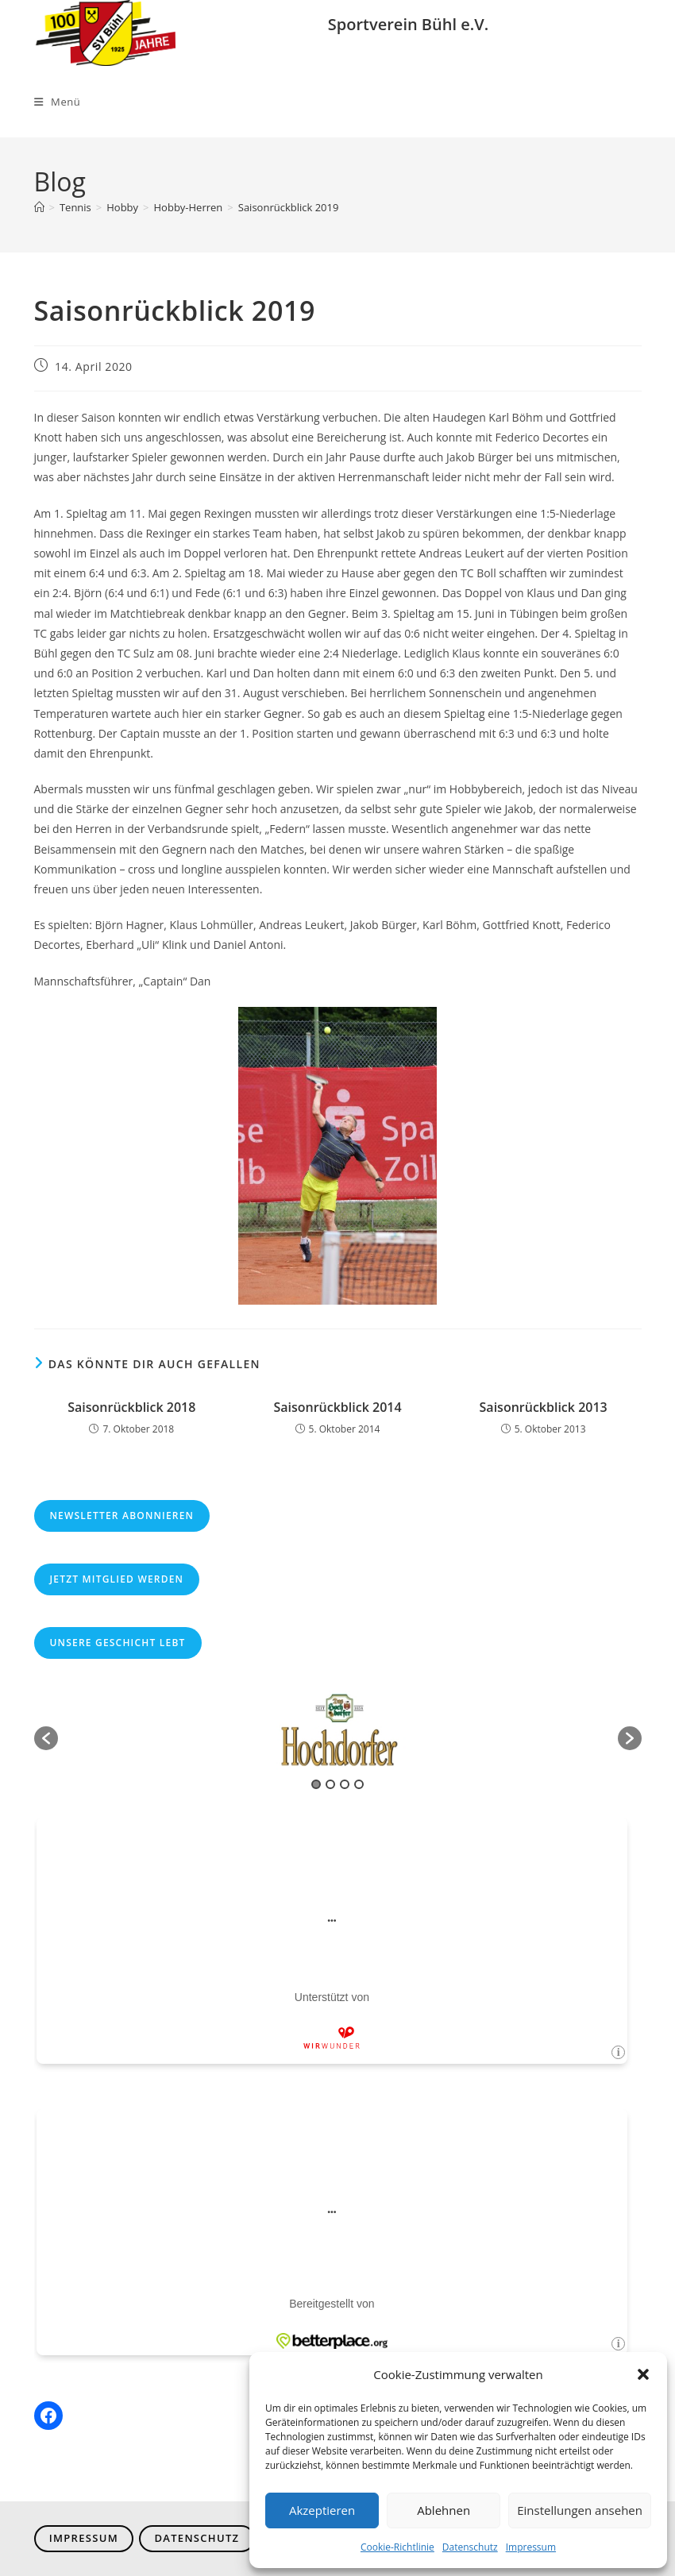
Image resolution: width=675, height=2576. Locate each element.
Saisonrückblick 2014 (337, 1407)
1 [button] (316, 1784)
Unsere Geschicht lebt (118, 1642)
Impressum (531, 2547)
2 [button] (330, 1784)
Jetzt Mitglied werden (117, 1579)
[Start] (39, 207)
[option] (338, 1730)
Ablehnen (443, 2510)
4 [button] (359, 1784)
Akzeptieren (322, 2510)
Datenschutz (470, 2547)
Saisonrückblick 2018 (131, 1407)
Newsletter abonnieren (122, 1515)
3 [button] (344, 1784)
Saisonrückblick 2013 (544, 1407)
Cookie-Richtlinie (397, 2547)
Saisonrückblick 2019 (288, 207)
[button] (643, 2374)
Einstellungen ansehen (579, 2510)
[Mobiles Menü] (57, 101)
